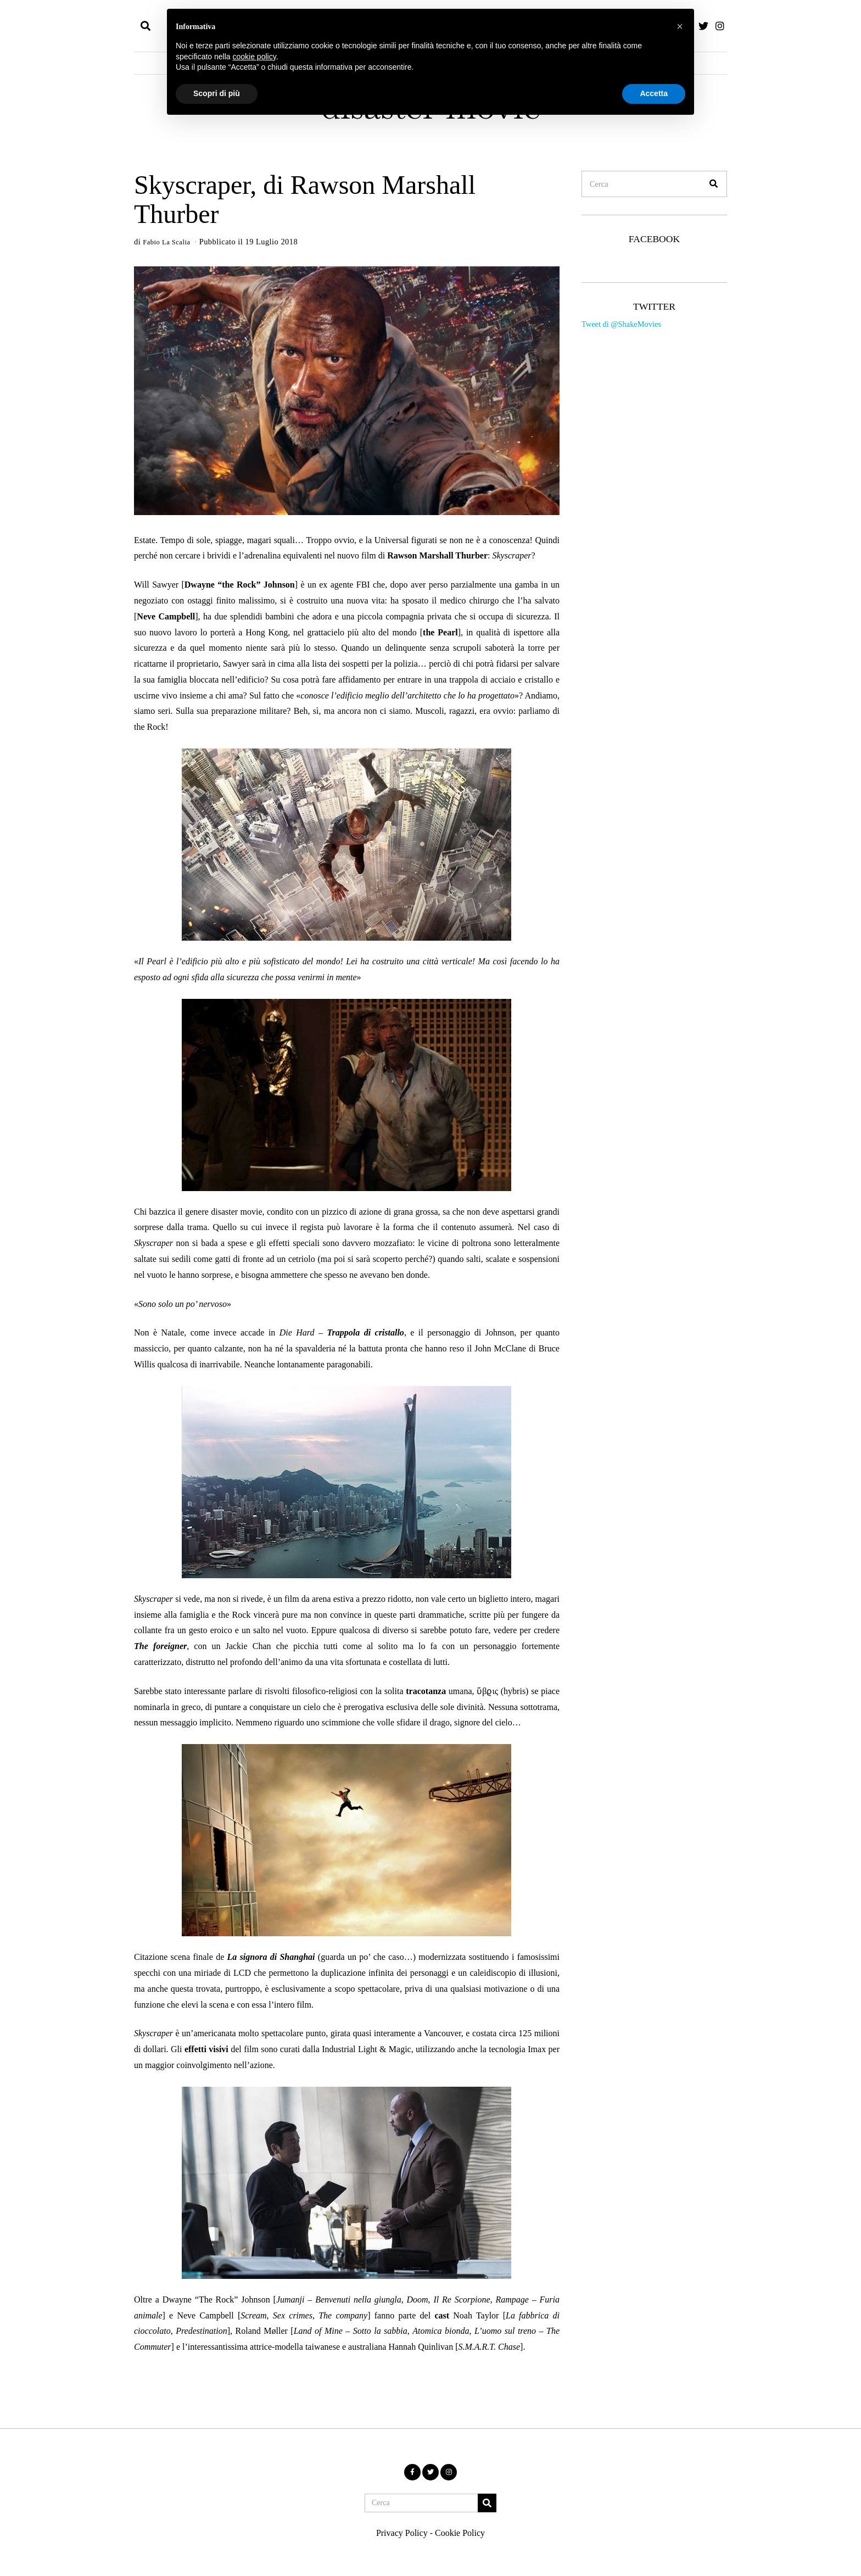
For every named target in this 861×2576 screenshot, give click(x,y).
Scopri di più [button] (216, 93)
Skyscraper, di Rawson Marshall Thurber (305, 199)
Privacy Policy (402, 2533)
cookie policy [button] (254, 56)
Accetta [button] (654, 93)
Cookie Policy (460, 2533)
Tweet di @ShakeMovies (621, 324)
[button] (714, 184)
